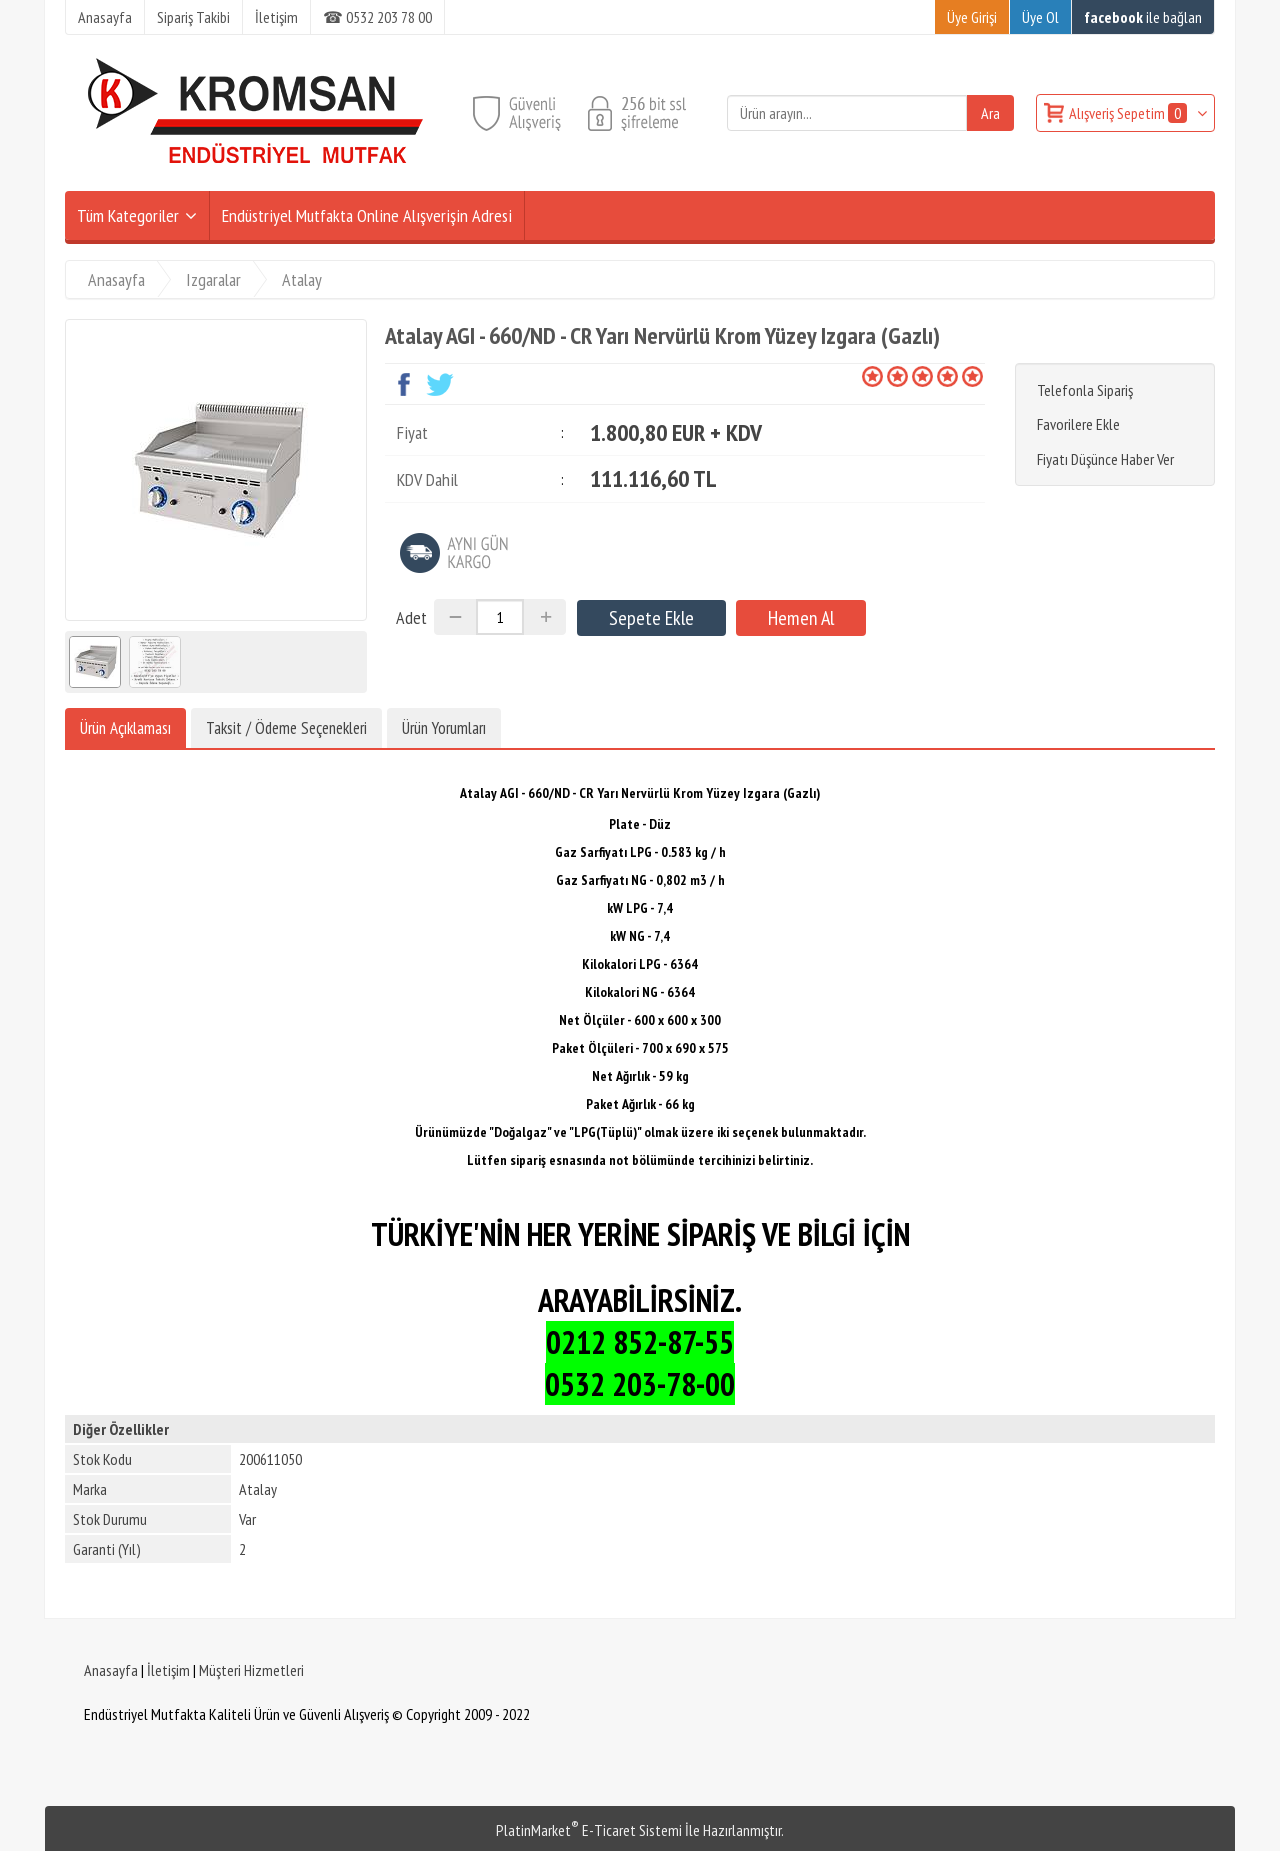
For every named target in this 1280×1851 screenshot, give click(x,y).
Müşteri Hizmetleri (251, 1670)
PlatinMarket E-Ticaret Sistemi (589, 1830)
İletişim (168, 1670)
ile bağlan (1143, 17)
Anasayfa (111, 1670)
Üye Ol (1040, 17)
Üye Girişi (972, 17)
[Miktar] (500, 617)
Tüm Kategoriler (128, 215)
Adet (411, 617)
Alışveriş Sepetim (1129, 113)
